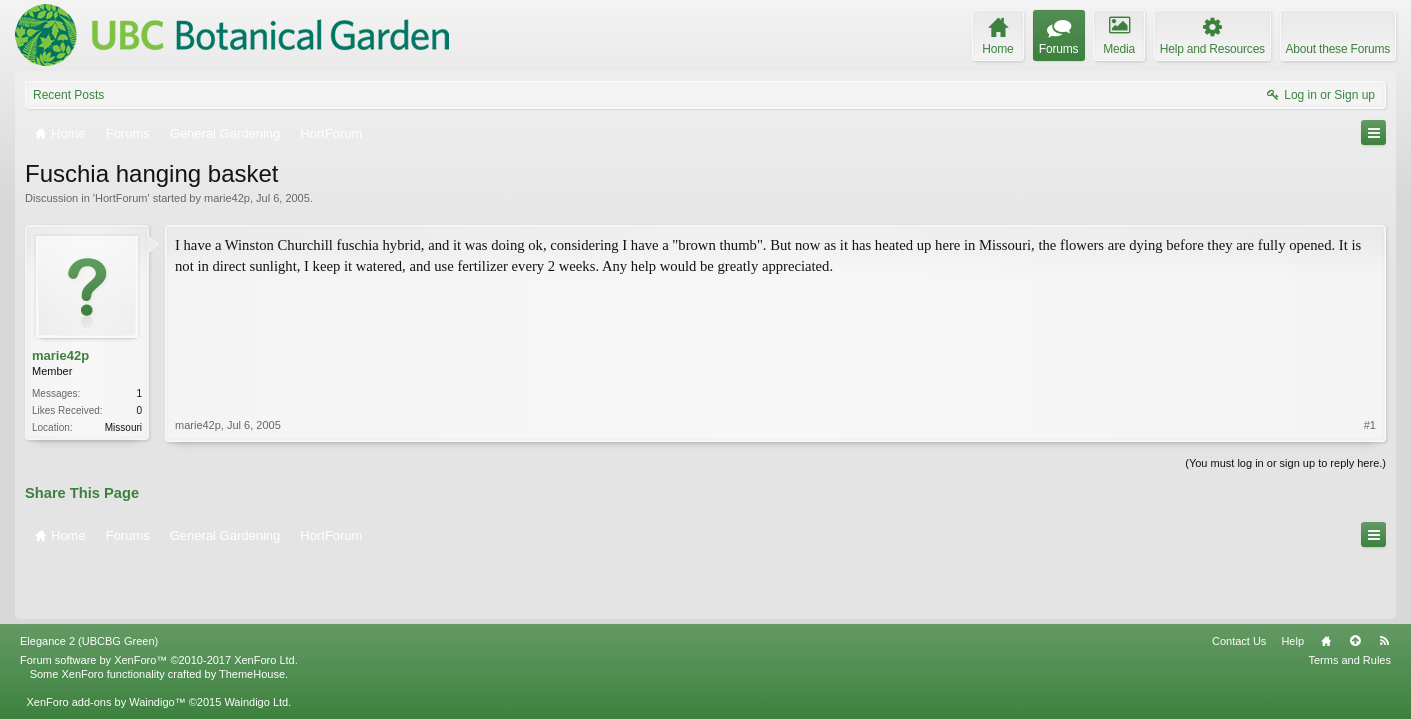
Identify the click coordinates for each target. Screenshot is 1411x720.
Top (1355, 581)
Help (1292, 581)
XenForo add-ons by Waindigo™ (105, 642)
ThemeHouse (252, 614)
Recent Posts (68, 95)
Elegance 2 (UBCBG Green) (89, 581)
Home (1326, 581)
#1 (1370, 354)
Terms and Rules (1349, 600)
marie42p (227, 198)
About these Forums (1338, 49)
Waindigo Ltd (256, 642)
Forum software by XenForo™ (159, 600)
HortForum (121, 198)
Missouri (123, 427)
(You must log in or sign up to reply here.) (1285, 461)
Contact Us (1239, 581)
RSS (1384, 581)
